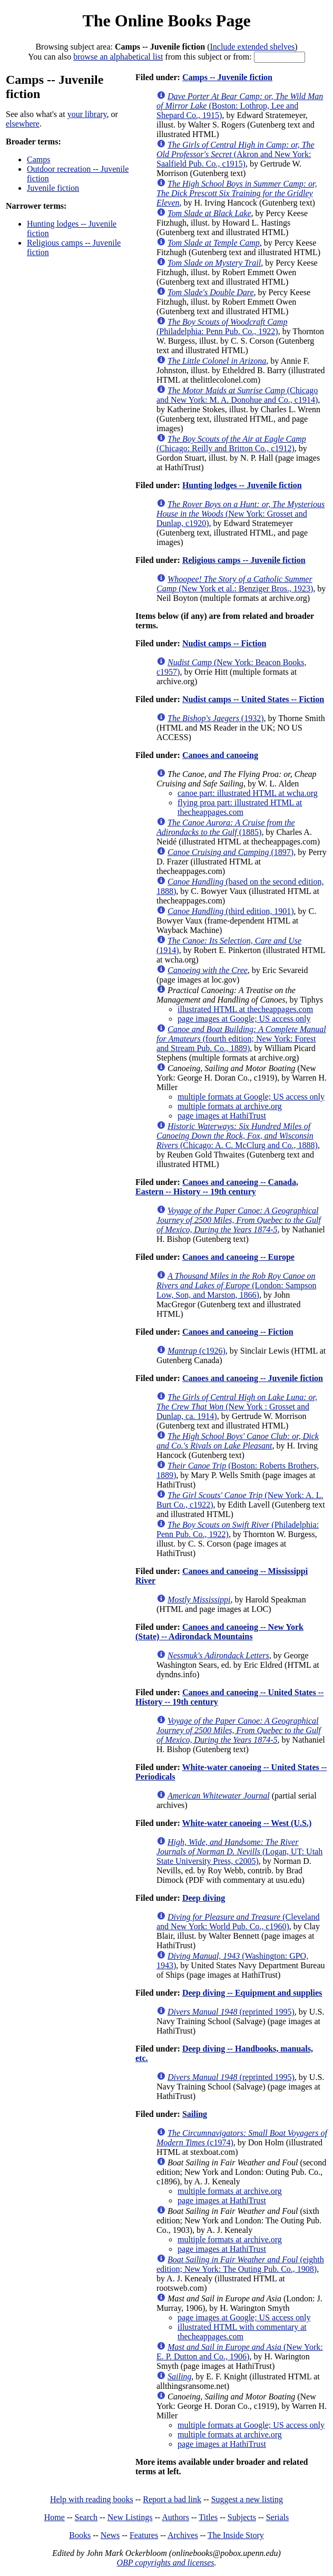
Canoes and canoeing (220, 755)
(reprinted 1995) (231, 2011)
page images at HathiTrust (222, 1115)
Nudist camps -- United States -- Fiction (253, 699)
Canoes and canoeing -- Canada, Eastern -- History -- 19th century (216, 1187)
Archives (183, 2535)
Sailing (194, 2114)
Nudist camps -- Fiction (224, 643)
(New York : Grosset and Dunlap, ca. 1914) (236, 1407)
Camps (38, 159)
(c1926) (197, 1350)
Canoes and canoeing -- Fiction (237, 1331)
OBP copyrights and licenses (165, 2562)
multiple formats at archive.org (230, 1106)
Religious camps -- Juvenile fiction (244, 560)
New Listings (130, 2517)
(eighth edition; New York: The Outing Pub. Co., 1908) (240, 2264)
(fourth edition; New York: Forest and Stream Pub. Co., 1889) (241, 1039)
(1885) (225, 827)
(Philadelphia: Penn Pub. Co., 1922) (221, 326)
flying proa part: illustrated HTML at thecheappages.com (240, 807)
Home (54, 2517)
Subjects (242, 2517)
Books (80, 2535)
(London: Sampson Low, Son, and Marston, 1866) (236, 1285)
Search (86, 2517)
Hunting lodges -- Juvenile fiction (242, 485)
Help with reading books (91, 2499)
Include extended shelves (252, 46)
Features (144, 2535)
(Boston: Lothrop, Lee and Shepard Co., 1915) (239, 106)
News (110, 2535)
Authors (175, 2517)
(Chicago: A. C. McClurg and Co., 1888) (237, 1136)
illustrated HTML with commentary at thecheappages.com (242, 2331)
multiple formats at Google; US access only (251, 1096)
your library (87, 114)
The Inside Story (236, 2535)
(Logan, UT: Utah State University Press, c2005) (239, 1851)
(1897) (230, 852)
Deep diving (203, 1897)
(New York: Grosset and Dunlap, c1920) (240, 514)
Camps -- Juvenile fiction (227, 77)
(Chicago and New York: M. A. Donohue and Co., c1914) (237, 395)
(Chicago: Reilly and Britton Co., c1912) (231, 443)
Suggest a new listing (247, 2499)
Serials (277, 2517)
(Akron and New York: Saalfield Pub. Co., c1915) (235, 154)
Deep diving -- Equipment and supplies (252, 1992)
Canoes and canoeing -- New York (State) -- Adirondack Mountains (219, 1631)
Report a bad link (172, 2499)
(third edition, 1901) (231, 911)
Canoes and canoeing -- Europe (238, 1256)
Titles (208, 2517)
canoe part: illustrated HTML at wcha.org (248, 793)
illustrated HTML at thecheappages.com (245, 1009)
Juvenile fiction (53, 187)
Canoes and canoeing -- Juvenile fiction (252, 1378)
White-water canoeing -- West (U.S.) (247, 1823)
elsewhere (23, 123)
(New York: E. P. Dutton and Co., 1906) (239, 2351)
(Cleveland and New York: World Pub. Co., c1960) (237, 1921)
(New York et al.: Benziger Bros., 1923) (234, 584)
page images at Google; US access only (244, 1018)
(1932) (216, 718)
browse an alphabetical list (118, 56)
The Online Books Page (166, 20)
